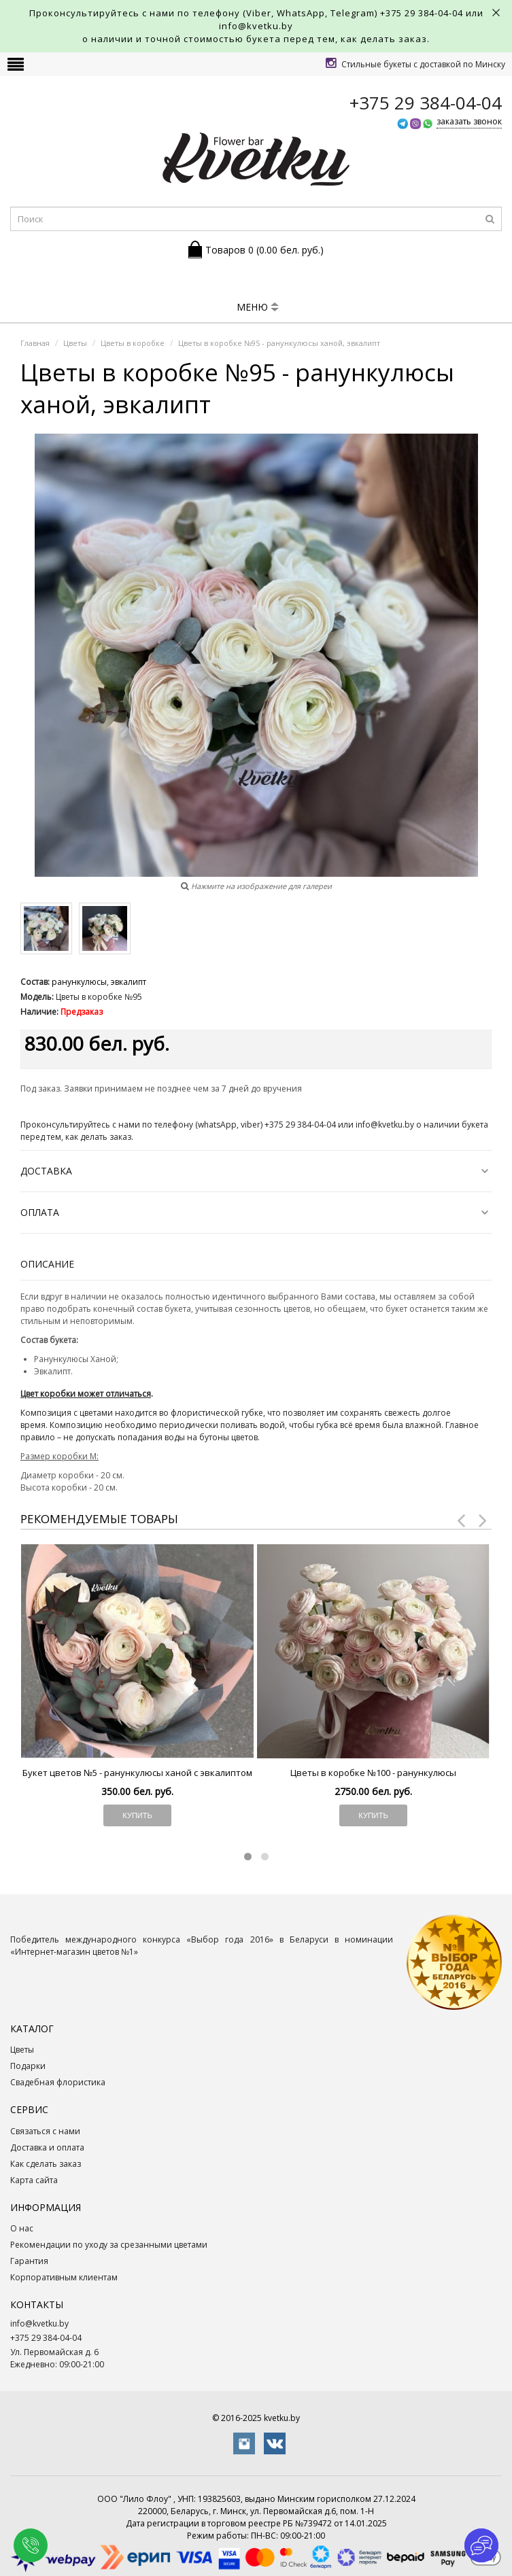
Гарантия (29, 2261)
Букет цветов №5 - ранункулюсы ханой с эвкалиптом (137, 1772)
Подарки (28, 2066)
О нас (21, 2228)
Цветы (22, 2049)
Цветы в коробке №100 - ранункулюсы (373, 1772)
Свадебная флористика (57, 2082)
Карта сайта (34, 2180)
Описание (47, 1263)
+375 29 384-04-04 (421, 13)
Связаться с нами (45, 2131)
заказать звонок (469, 121)
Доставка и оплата (47, 2147)
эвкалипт (128, 982)
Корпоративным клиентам (64, 2277)
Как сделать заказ (45, 2164)
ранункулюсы (79, 982)
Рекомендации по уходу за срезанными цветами (108, 2244)
